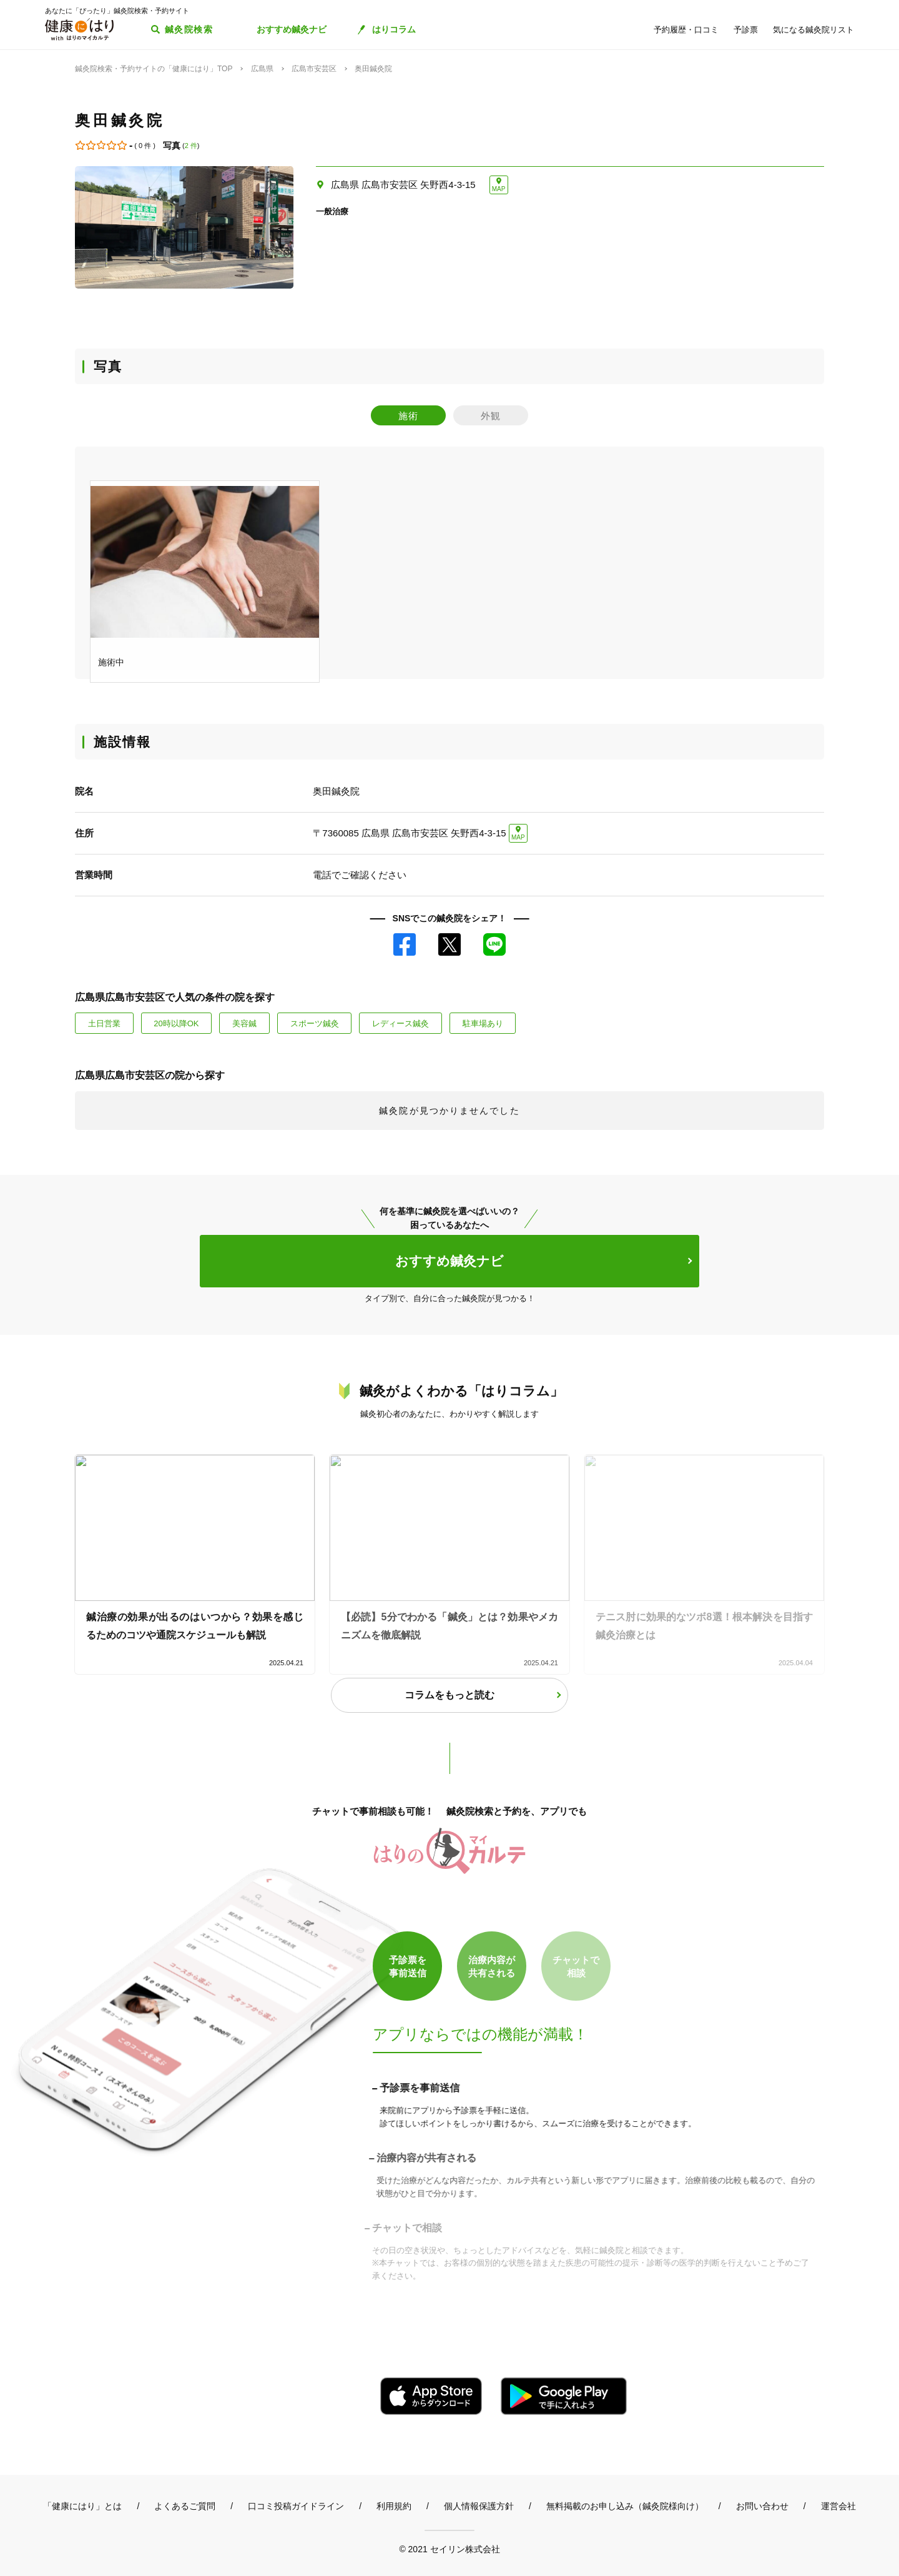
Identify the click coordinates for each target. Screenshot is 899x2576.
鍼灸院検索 (189, 29)
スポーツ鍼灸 (314, 1023)
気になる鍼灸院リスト (813, 29)
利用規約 (393, 2506)
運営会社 (838, 2506)
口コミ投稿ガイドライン (296, 2506)
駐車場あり (483, 1023)
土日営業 (104, 1023)
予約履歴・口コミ (686, 29)
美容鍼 (244, 1023)
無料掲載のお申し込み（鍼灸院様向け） (625, 2506)
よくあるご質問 (184, 2506)
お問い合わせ (762, 2506)
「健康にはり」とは (82, 2506)
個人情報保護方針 (479, 2506)
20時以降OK (176, 1023)
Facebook (404, 944)
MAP (499, 189)
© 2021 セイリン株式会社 (449, 2549)
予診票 (746, 29)
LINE (494, 944)
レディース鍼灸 (400, 1023)
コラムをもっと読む (449, 1695)
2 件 (191, 145)
